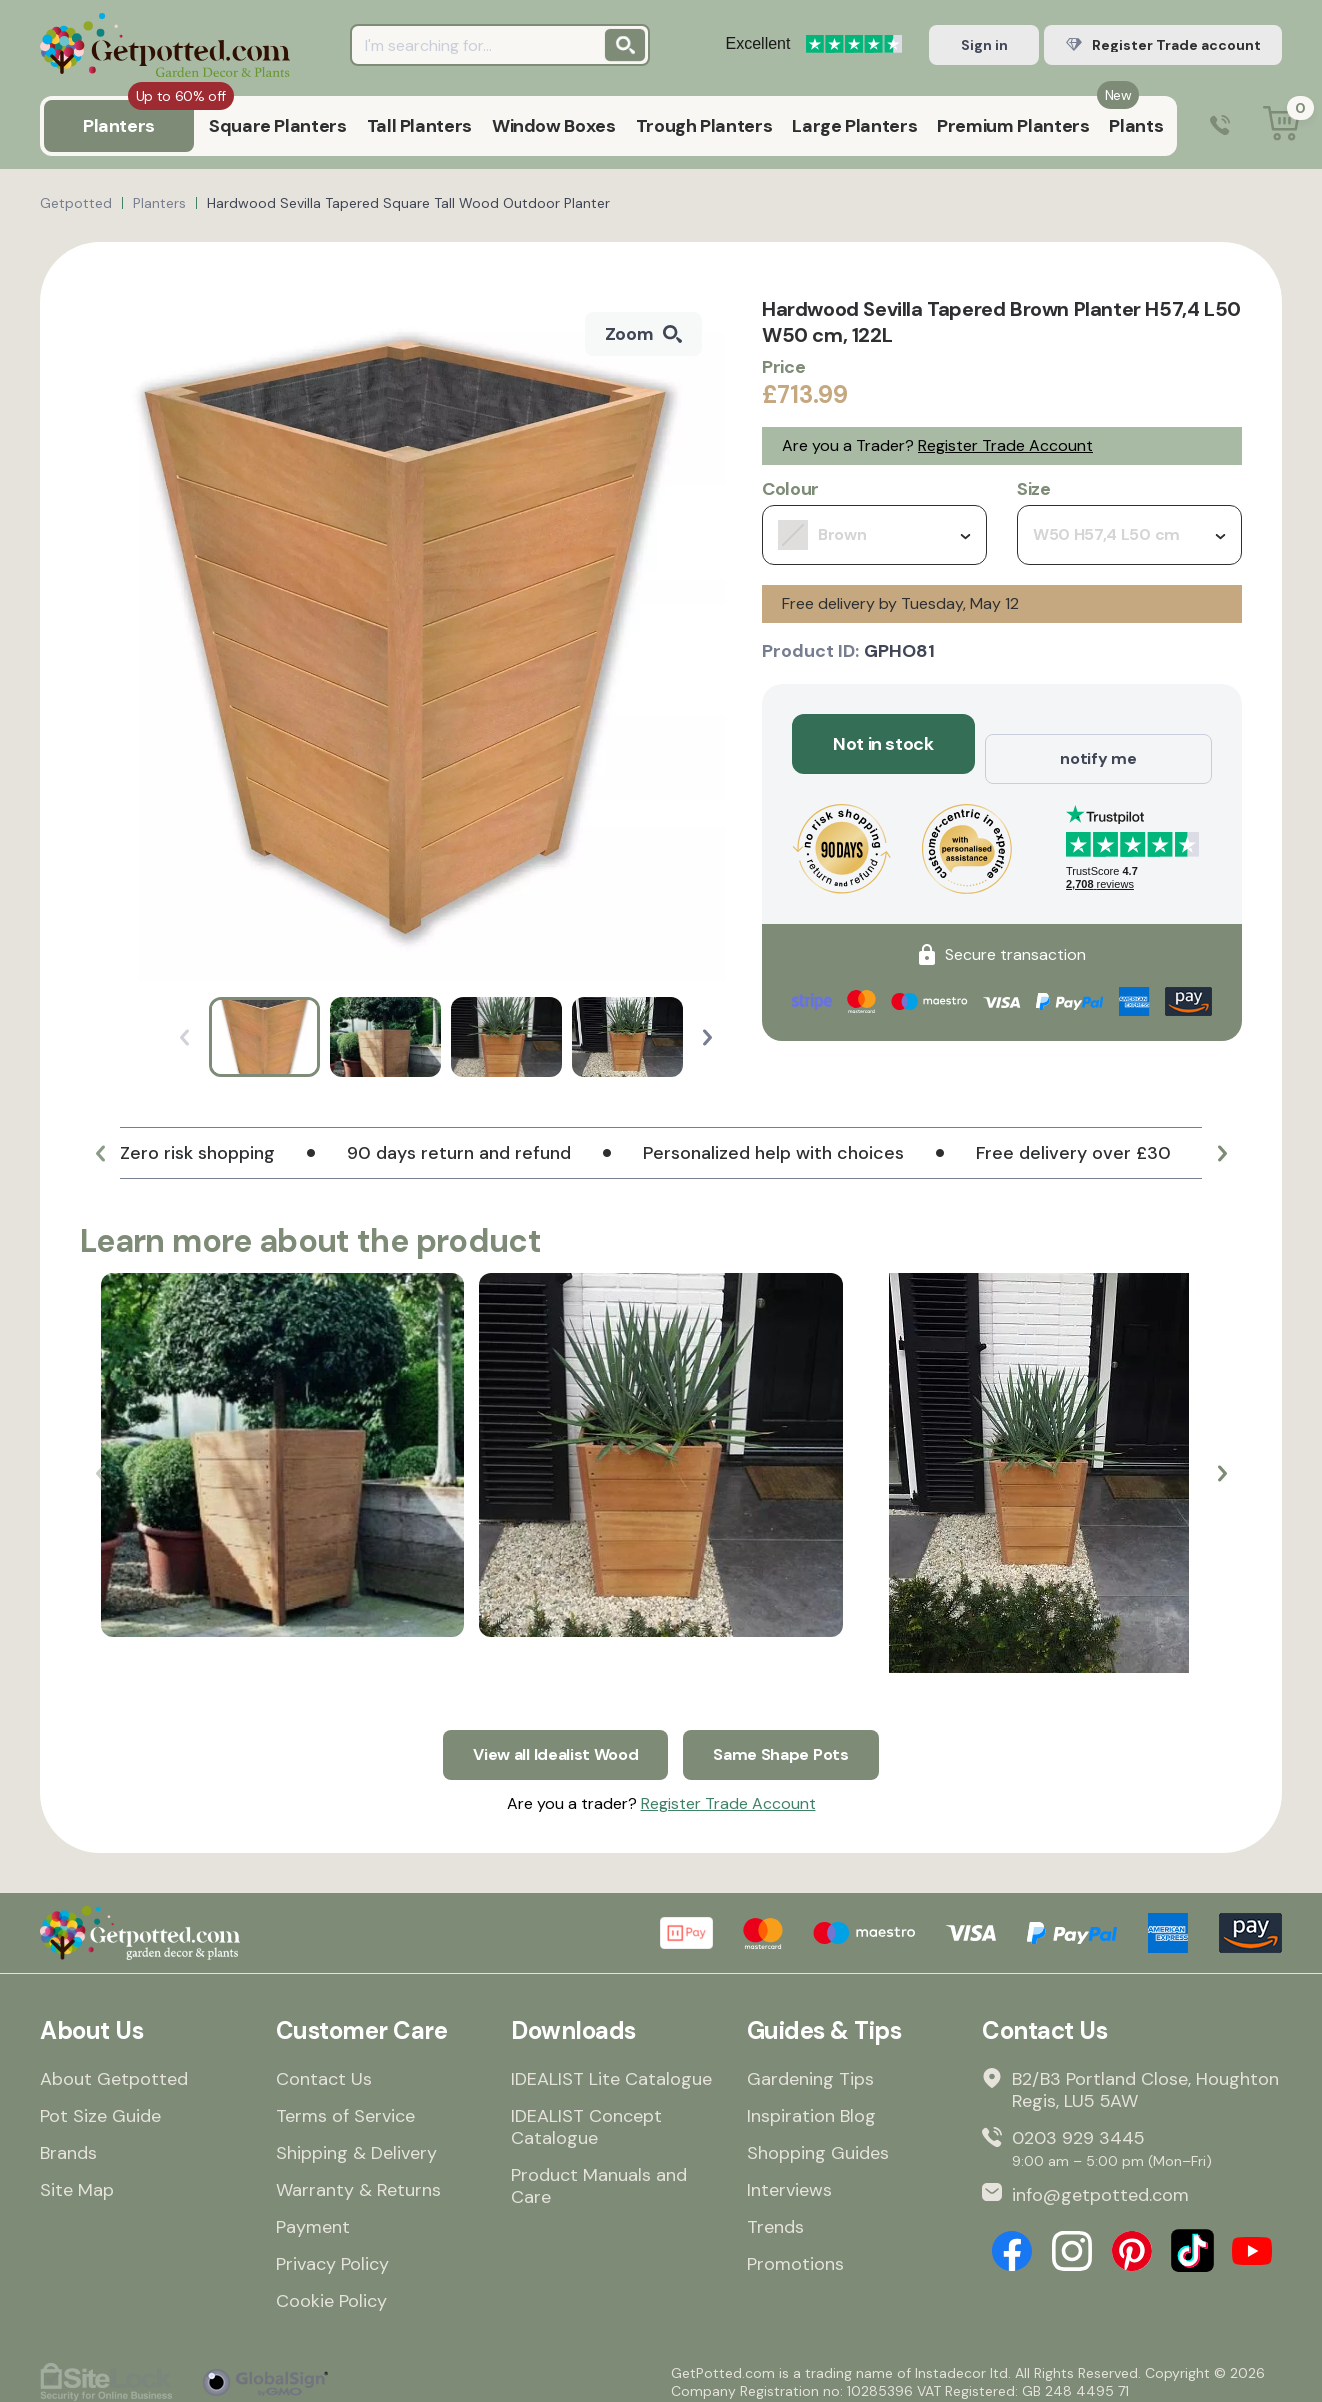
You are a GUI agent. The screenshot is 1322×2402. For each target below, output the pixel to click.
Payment (313, 2217)
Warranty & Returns (358, 2180)
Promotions (795, 2254)
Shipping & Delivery (356, 2143)
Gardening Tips (810, 2069)
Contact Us (324, 2069)
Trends (775, 2217)
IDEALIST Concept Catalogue (586, 2117)
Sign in (984, 45)
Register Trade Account (1005, 445)
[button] (707, 1037)
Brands (68, 2143)
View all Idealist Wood (549, 1740)
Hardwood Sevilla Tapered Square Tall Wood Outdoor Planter (408, 203)
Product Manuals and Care (599, 2176)
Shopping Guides (818, 2143)
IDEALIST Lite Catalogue (611, 2069)
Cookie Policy (331, 2291)
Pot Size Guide (100, 2106)
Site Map (77, 2180)
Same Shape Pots (791, 1740)
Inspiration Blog (811, 2106)
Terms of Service (345, 2106)
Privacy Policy (332, 2254)
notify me (1098, 744)
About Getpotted (114, 2069)
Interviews (789, 2180)
